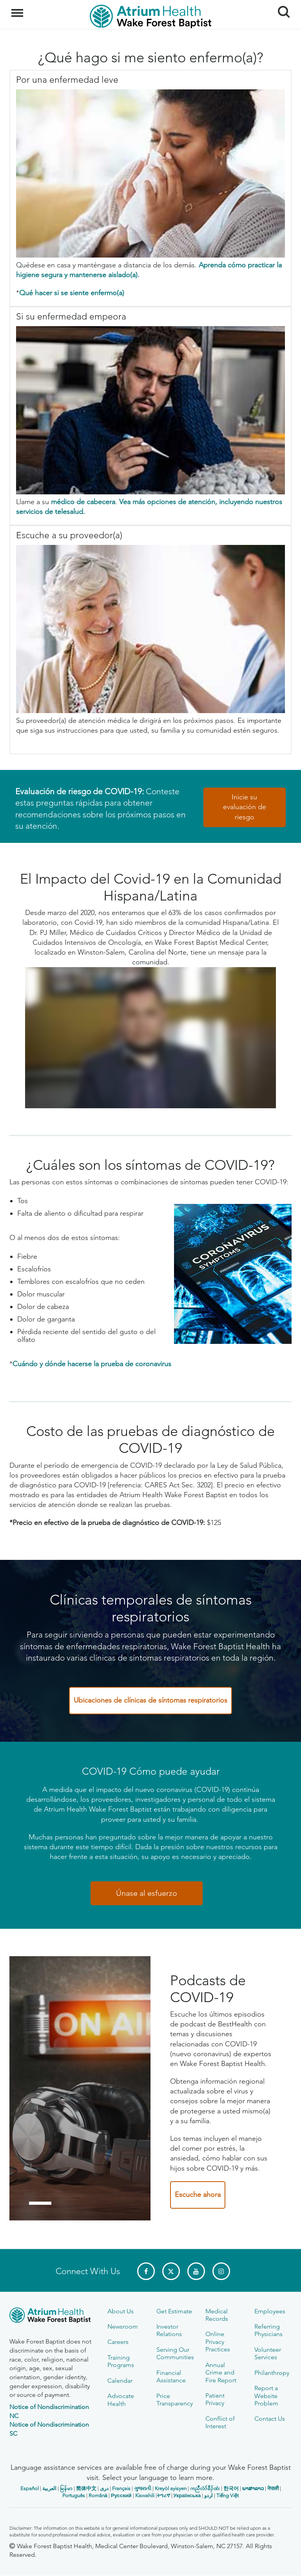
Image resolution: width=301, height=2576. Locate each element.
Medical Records (216, 2314)
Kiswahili (144, 2495)
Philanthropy (271, 2372)
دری (104, 2488)
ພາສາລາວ (253, 2488)
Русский (121, 2495)
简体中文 (86, 2488)
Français (121, 2488)
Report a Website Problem (266, 2395)
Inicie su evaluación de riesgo (244, 807)
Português (73, 2495)
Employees (269, 2311)
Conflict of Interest (220, 2422)
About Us (120, 2311)
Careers (118, 2341)
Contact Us (269, 2418)
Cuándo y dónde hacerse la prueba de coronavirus (92, 1364)
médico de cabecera (83, 501)
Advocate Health (120, 2399)
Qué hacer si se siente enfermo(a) (71, 293)
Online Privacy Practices (217, 2341)
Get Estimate (174, 2311)
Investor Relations (169, 2330)
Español (29, 2488)
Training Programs (120, 2361)
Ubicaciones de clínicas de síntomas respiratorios (150, 1700)
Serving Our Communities (175, 2353)
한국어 (231, 2488)
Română (98, 2495)
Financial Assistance (171, 2376)
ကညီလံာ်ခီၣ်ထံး (205, 2488)
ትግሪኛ (163, 2495)
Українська (187, 2495)
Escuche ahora (198, 2194)
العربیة (49, 2488)
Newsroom (122, 2326)
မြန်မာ (66, 2488)
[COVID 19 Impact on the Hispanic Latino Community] (150, 1037)
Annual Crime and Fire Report (220, 2372)
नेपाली (273, 2488)
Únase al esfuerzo (146, 1893)
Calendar (119, 2380)
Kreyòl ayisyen (171, 2488)
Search (281, 9)
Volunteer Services (267, 2353)
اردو (208, 2495)
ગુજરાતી (142, 2488)
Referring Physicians (268, 2330)
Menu (18, 9)
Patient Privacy (215, 2399)
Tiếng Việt (227, 2495)
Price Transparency (174, 2399)
